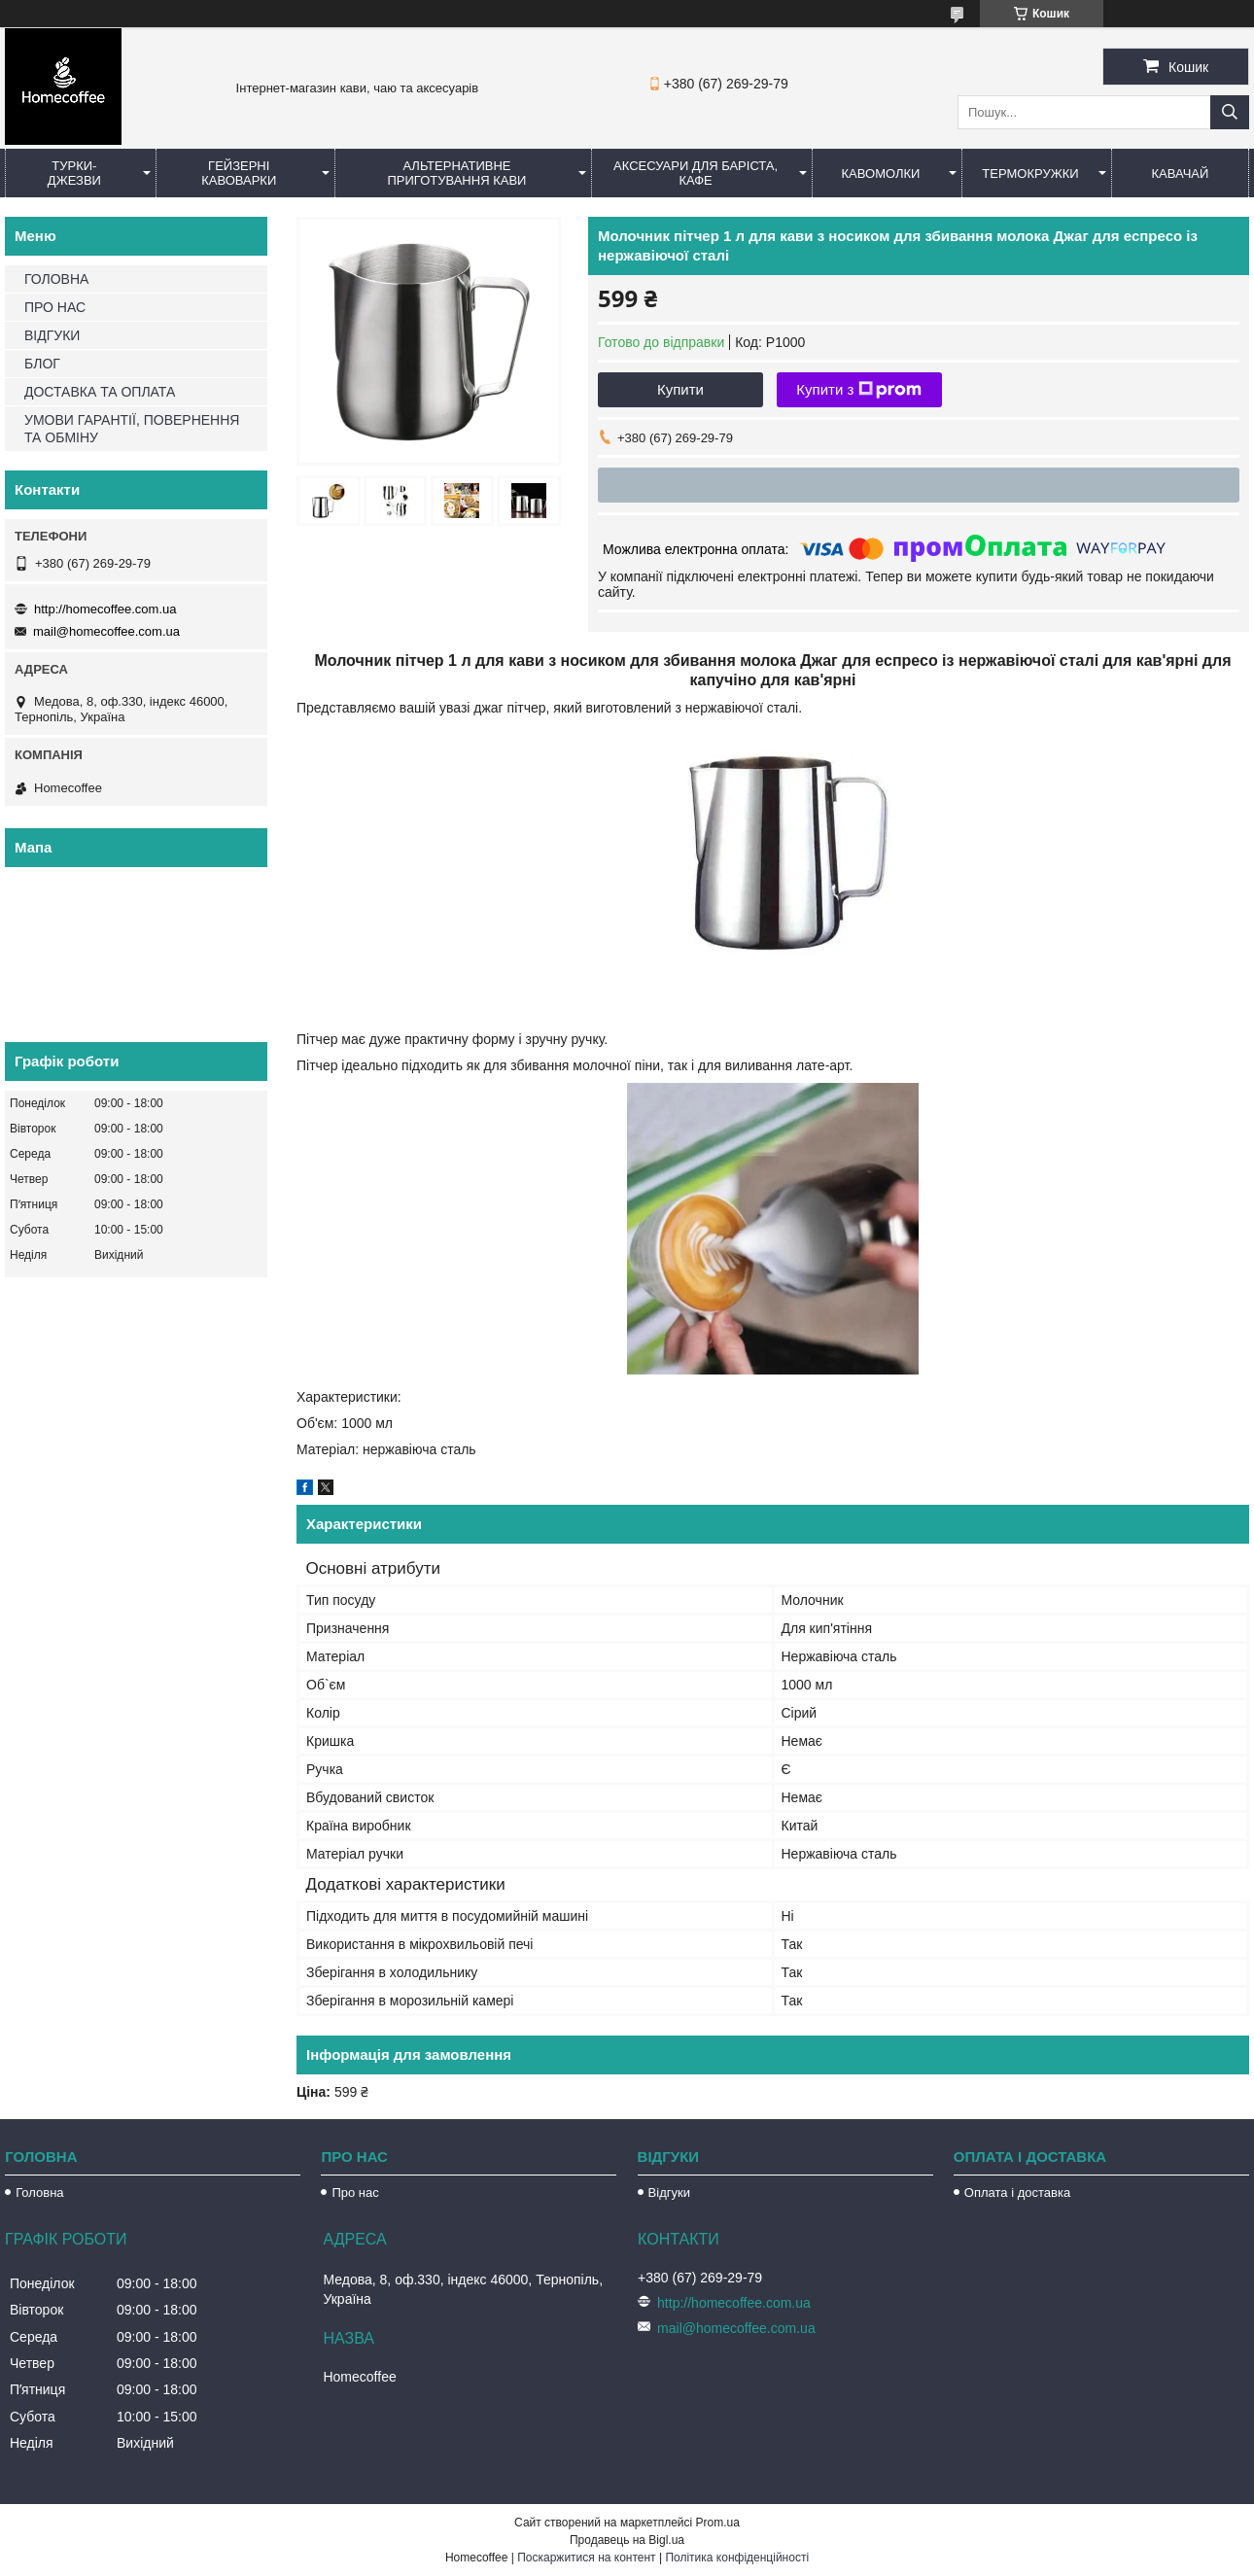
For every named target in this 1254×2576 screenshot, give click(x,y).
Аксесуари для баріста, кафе (695, 173)
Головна (39, 2192)
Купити (680, 389)
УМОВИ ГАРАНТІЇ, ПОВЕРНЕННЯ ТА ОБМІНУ (131, 428)
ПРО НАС (55, 307)
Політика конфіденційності (737, 2557)
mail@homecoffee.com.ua (106, 631)
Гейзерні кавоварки (238, 173)
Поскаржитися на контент (586, 2557)
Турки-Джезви (74, 173)
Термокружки (1030, 173)
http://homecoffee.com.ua (105, 609)
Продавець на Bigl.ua (627, 2540)
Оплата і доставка (1017, 2192)
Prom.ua (718, 2522)
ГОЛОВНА (56, 279)
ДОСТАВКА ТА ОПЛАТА (99, 392)
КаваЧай (1180, 173)
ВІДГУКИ (52, 335)
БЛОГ (42, 363)
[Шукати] (1229, 112)
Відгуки (669, 2192)
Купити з (859, 390)
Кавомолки (881, 173)
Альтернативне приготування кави (456, 173)
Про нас (354, 2192)
